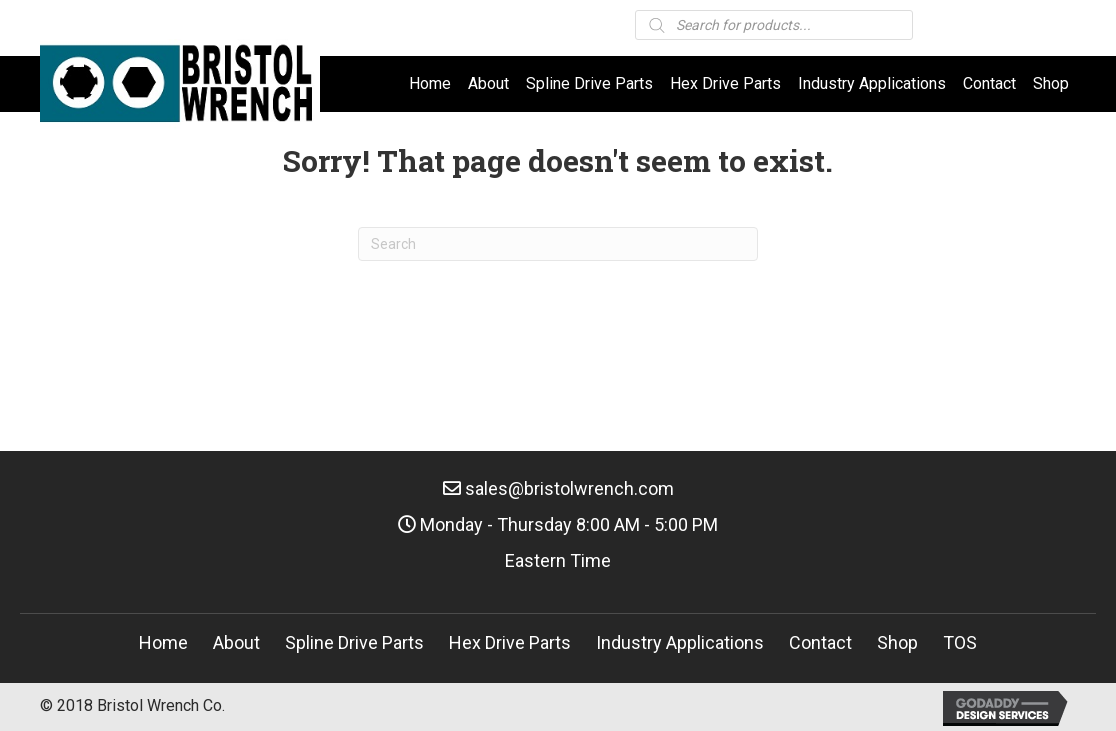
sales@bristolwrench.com (569, 488)
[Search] (558, 244)
